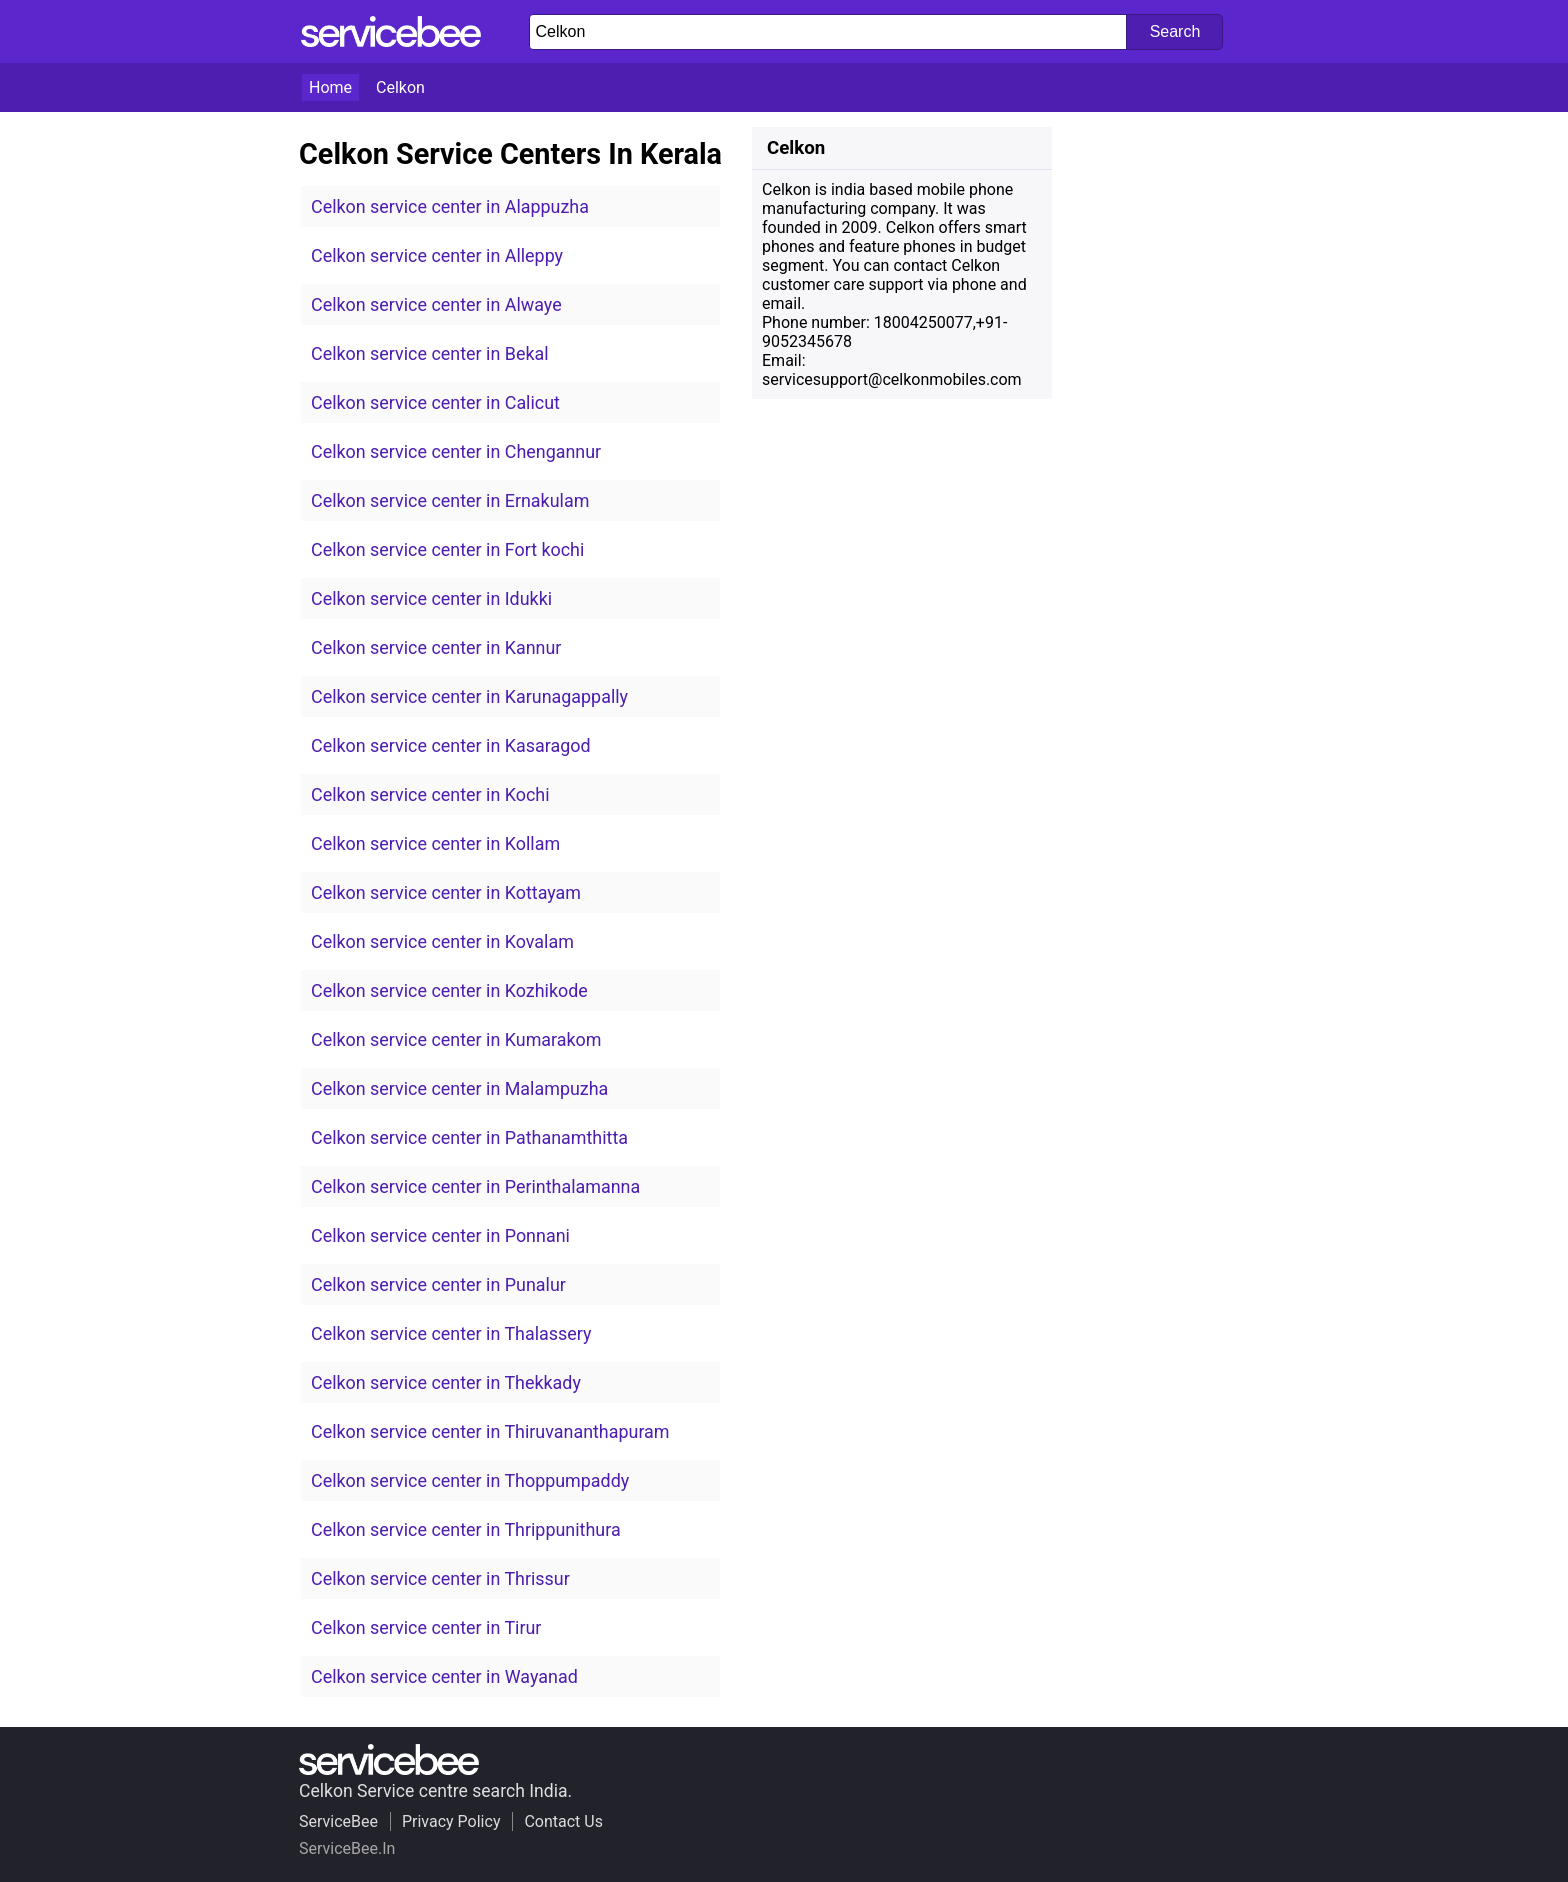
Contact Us (563, 1821)
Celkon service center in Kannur (436, 647)
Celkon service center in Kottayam (446, 892)
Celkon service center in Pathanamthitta (469, 1137)
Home (330, 87)
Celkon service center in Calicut (435, 402)
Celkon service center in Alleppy (437, 255)
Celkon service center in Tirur (426, 1627)
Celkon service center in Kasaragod (451, 745)
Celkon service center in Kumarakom (456, 1039)
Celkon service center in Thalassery (451, 1333)
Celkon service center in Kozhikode (449, 990)
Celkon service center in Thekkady (446, 1382)
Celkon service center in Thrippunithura (466, 1529)
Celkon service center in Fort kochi (447, 549)
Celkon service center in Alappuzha (450, 206)
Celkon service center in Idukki (431, 598)
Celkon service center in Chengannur (456, 451)
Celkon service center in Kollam (435, 843)
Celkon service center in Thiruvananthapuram (490, 1431)
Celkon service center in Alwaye (436, 304)
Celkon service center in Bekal (430, 353)
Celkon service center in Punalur (438, 1284)
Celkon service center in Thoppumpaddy (470, 1480)
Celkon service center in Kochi (430, 794)
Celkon (400, 87)
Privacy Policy (451, 1821)
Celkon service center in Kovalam (442, 941)
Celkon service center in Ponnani (440, 1235)
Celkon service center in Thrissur (440, 1578)
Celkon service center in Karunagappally (469, 696)
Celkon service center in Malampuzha (459, 1088)
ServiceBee (338, 1821)
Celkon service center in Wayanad (444, 1676)
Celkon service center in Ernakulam (450, 500)
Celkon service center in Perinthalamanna (475, 1186)
